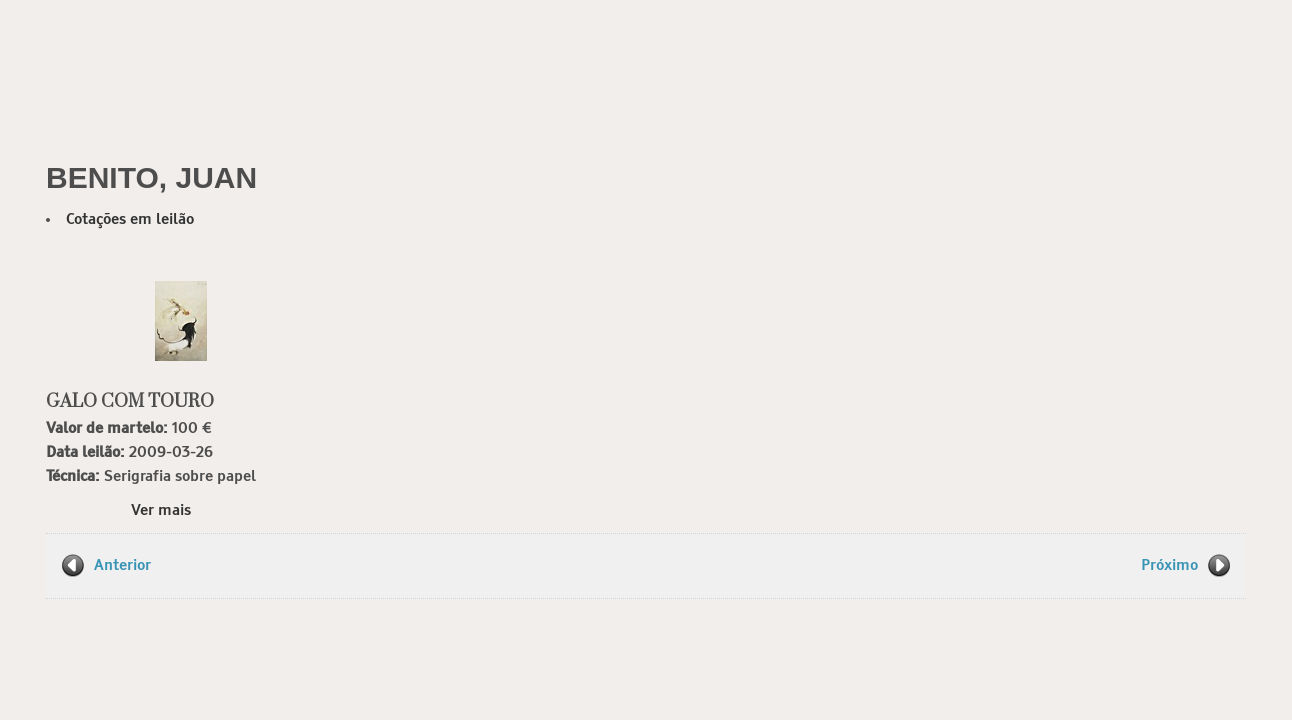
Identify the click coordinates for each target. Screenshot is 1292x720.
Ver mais (161, 510)
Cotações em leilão (130, 219)
